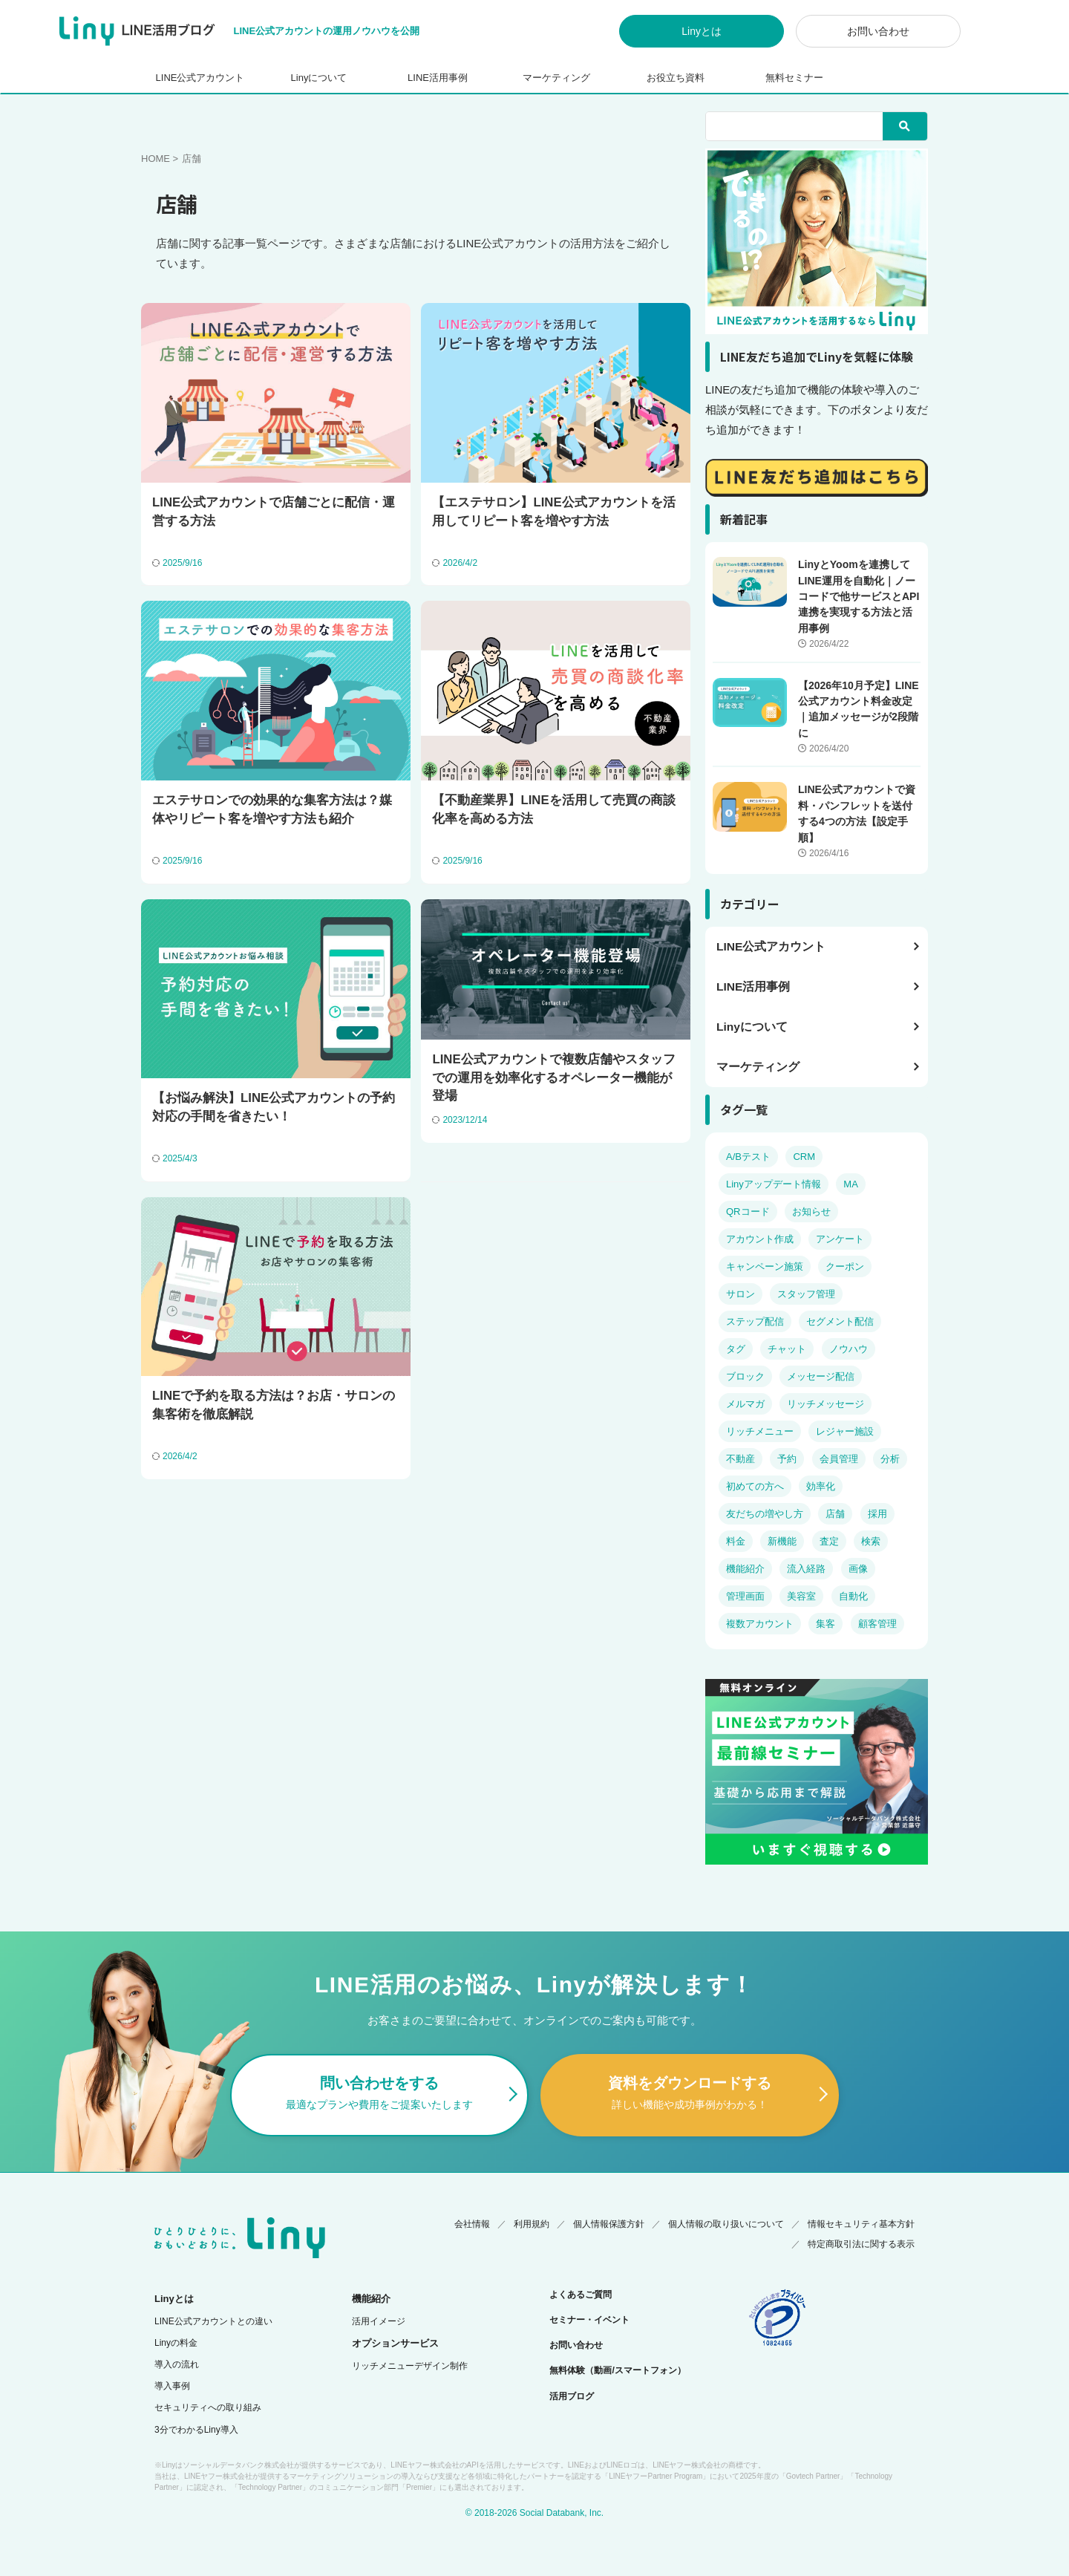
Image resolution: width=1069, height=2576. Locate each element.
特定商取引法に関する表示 (861, 2242)
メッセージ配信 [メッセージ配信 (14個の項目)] (820, 1376)
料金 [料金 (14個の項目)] (735, 1541)
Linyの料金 (175, 2340)
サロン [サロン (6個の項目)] (740, 1294)
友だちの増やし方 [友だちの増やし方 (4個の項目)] (764, 1513)
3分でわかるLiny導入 (196, 2427)
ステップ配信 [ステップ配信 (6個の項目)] (755, 1321)
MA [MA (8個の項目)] (850, 1184)
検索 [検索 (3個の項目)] (870, 1541)
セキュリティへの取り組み (207, 2405)
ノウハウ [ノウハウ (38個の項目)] (848, 1348)
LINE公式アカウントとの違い (213, 2319)
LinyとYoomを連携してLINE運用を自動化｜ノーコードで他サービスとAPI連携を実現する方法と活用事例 (858, 596)
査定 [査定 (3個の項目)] (829, 1541)
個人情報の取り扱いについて (726, 2221)
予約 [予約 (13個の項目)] (787, 1458)
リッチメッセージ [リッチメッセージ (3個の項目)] (825, 1403)
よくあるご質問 (580, 2292)
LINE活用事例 (438, 77)
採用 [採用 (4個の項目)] (877, 1513)
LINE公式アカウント (200, 77)
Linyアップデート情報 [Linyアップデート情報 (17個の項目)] (773, 1184)
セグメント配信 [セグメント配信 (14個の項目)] (840, 1321)
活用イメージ (378, 2319)
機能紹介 (371, 2296)
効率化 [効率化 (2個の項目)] (820, 1486)
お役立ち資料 (676, 77)
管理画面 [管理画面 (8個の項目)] (745, 1596)
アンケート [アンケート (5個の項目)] (840, 1239)
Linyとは (701, 31)
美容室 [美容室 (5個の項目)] (801, 1596)
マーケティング (556, 77)
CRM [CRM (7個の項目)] (804, 1156)
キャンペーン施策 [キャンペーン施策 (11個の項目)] (764, 1266)
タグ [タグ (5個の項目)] (735, 1348)
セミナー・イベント (589, 2317)
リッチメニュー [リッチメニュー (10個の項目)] (760, 1431)
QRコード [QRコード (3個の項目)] (748, 1211)
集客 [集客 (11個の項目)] (825, 1623)
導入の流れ (176, 2362)
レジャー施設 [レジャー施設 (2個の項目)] (845, 1431)
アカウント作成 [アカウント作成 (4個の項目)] (760, 1239)
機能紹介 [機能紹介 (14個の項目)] (745, 1568)
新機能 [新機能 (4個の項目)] (782, 1541)
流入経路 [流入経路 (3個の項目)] (806, 1568)
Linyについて (319, 77)
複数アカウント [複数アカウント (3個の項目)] (760, 1623)
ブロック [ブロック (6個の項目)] (745, 1376)
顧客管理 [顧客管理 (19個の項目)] (877, 1623)
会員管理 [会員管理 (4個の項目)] (839, 1458)
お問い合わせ (878, 31)
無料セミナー (794, 77)
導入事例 (172, 2383)
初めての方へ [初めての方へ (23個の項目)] (755, 1486)
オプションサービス (395, 2341)
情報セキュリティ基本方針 (861, 2221)
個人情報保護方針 (608, 2221)
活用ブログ (571, 2394)
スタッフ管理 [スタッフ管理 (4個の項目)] (806, 1294)
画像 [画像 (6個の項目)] (858, 1568)
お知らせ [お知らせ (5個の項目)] (811, 1211)
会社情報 (472, 2221)
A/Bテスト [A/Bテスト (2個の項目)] (748, 1156)
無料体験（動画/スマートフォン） (617, 2368)
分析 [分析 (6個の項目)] (890, 1458)
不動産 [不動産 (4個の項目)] (740, 1458)
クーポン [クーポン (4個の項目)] (845, 1266)
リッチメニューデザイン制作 (410, 2363)
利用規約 (531, 2221)
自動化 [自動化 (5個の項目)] (853, 1596)
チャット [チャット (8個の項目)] (787, 1348)
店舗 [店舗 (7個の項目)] (835, 1513)
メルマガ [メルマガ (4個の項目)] (745, 1403)
